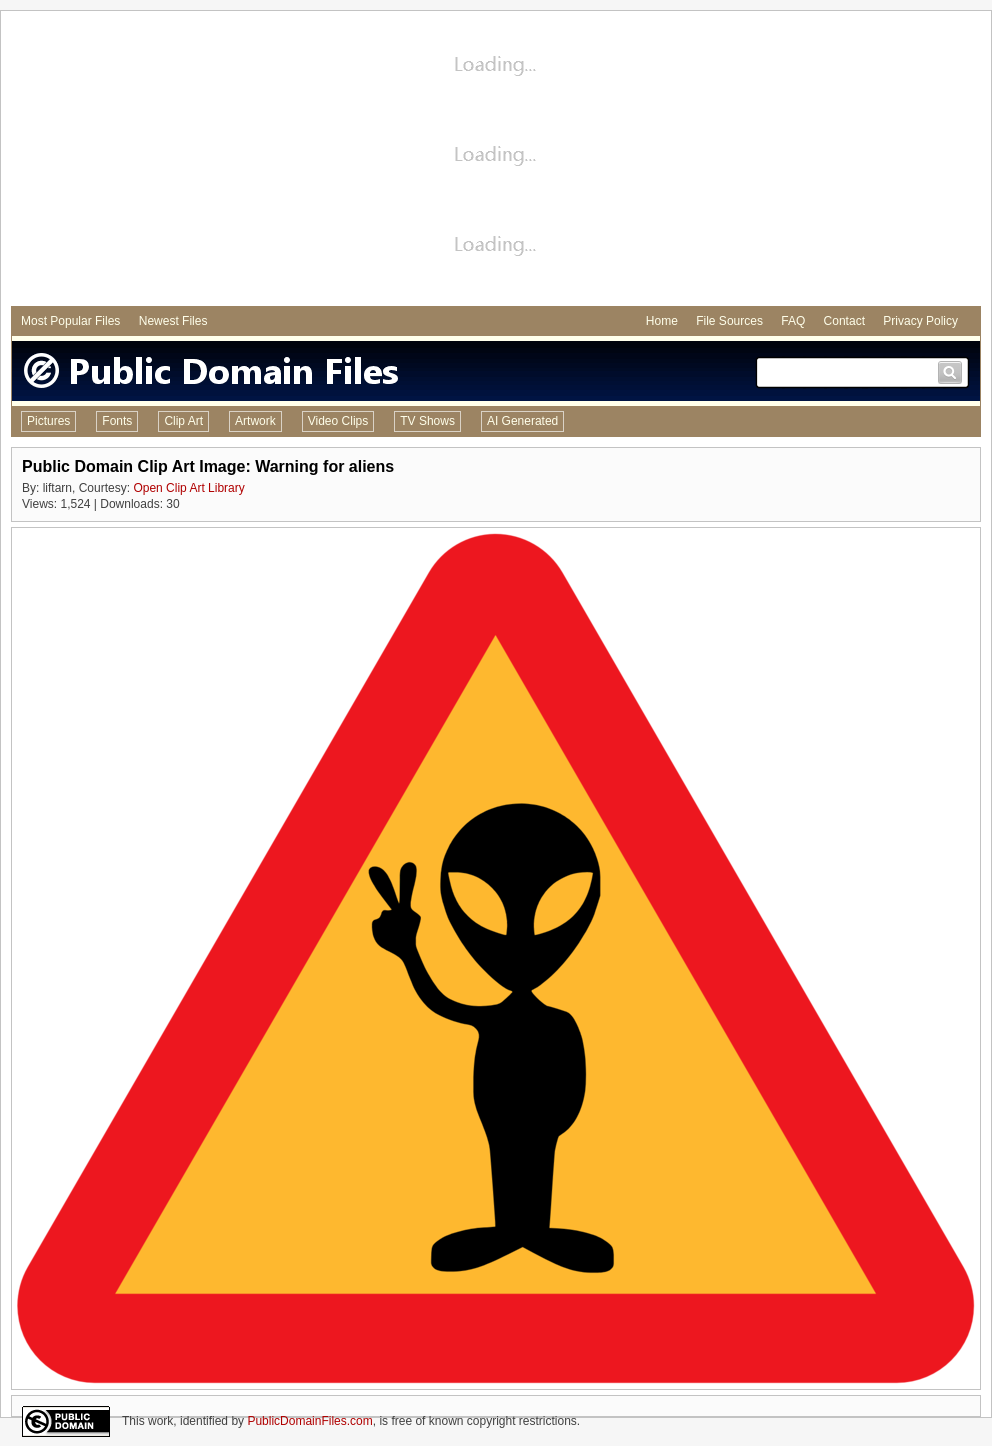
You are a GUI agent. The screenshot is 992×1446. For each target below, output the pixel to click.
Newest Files (173, 321)
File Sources (729, 321)
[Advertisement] (496, 161)
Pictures (48, 421)
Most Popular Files (70, 321)
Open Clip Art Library (188, 488)
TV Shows (427, 421)
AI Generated (522, 421)
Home (662, 321)
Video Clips (338, 421)
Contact (844, 321)
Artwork (255, 421)
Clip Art (183, 421)
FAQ (793, 321)
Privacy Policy (920, 321)
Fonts (117, 421)
